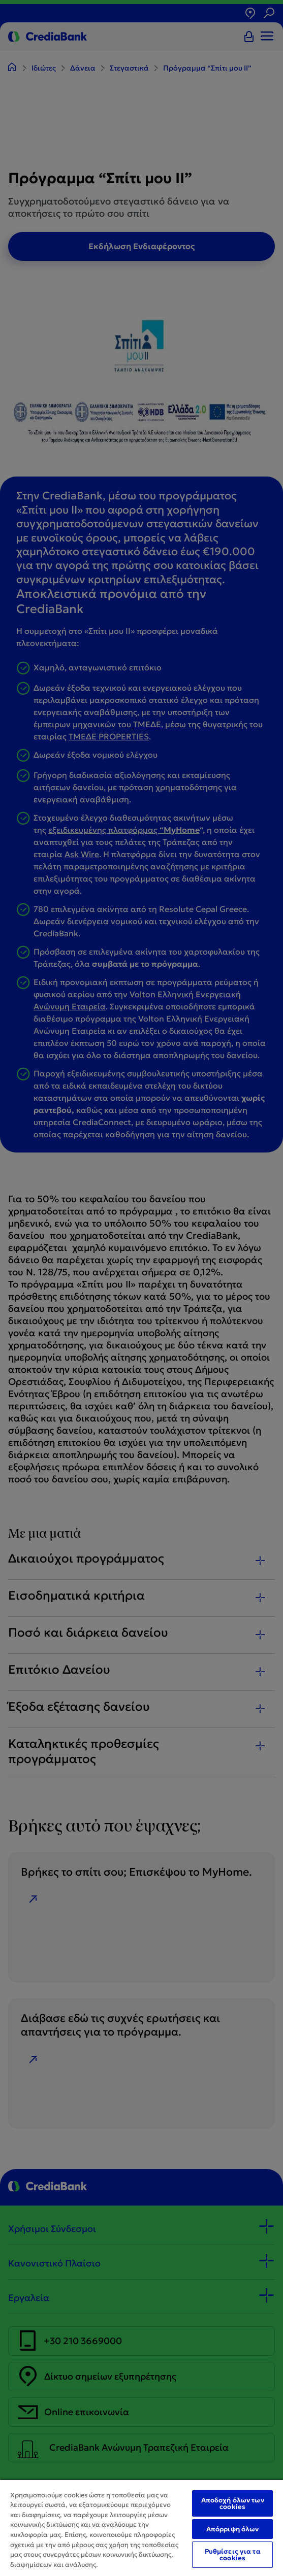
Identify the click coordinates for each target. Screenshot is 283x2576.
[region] (141, 2527)
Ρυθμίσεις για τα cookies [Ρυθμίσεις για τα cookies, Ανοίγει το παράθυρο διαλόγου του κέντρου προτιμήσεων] (233, 2554)
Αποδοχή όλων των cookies (232, 2503)
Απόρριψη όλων (232, 2529)
